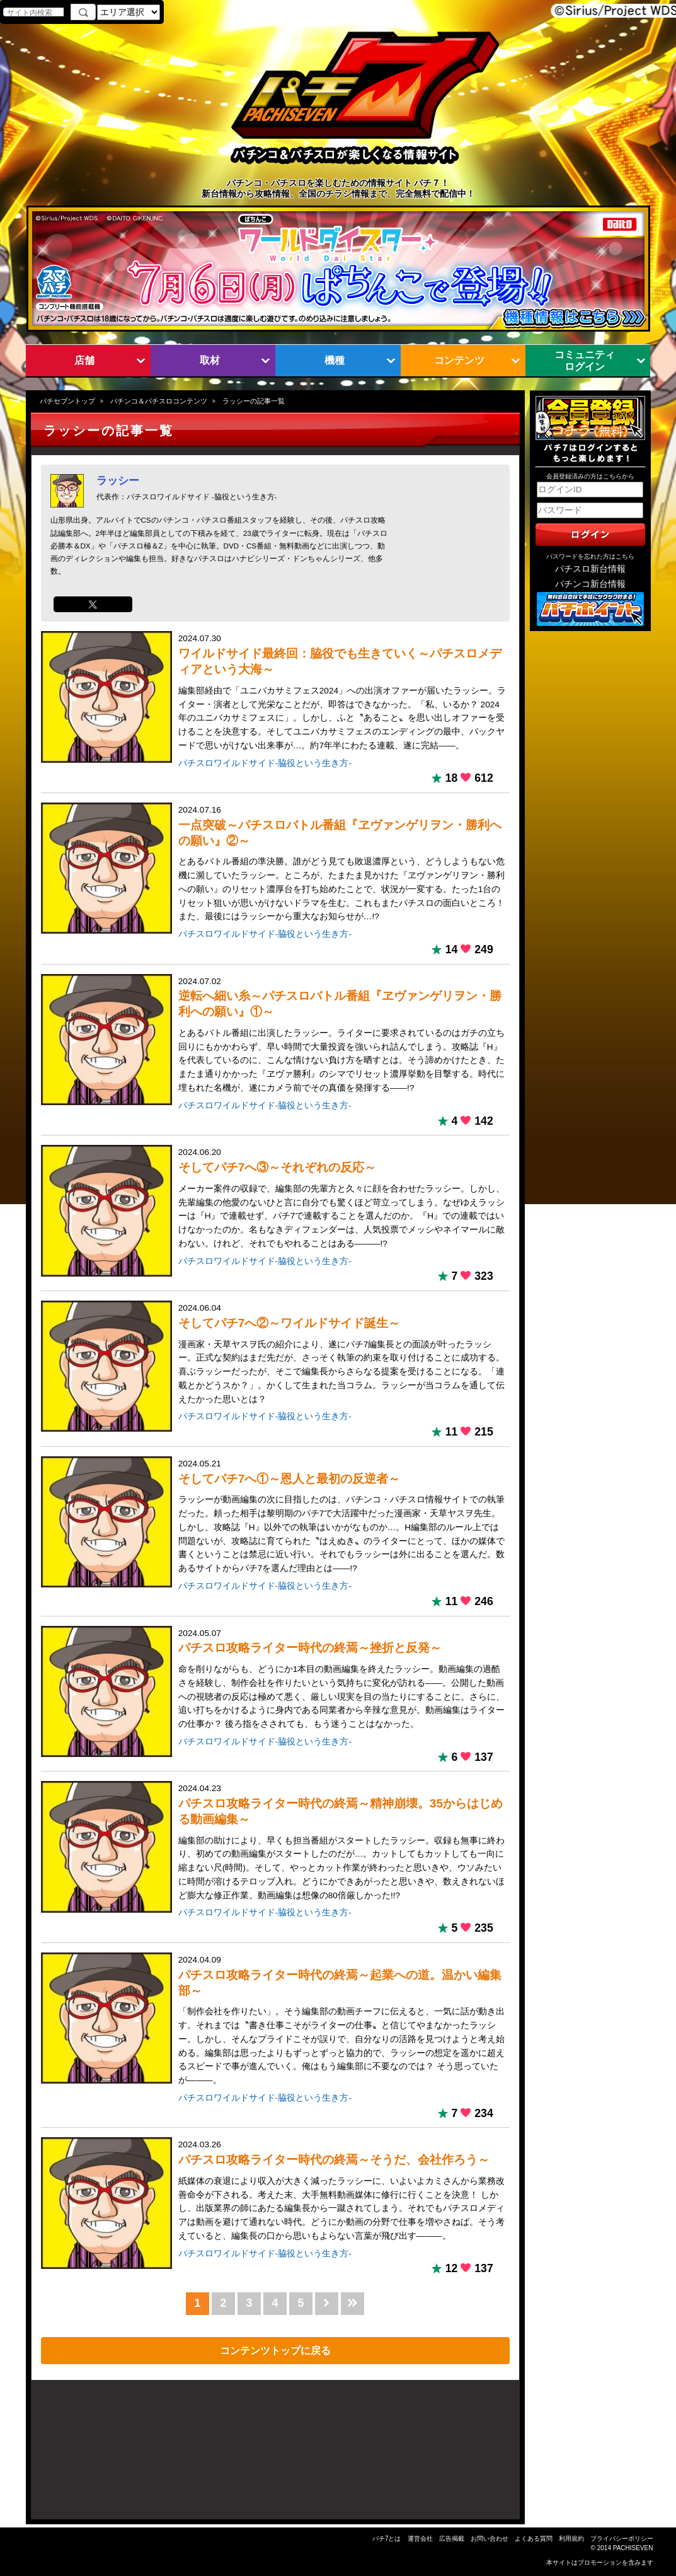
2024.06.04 (342, 1354)
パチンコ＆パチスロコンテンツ (158, 401)
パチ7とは (386, 2538)
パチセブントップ (67, 401)
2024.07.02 (342, 1036)
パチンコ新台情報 (590, 584)
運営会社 (420, 2538)
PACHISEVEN (633, 2547)
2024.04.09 (342, 2021)
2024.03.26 (342, 2191)
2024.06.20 (342, 1198)
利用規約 (571, 2538)
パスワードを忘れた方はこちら (590, 556)
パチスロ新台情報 (590, 569)
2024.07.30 (342, 693)
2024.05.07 (342, 1679)
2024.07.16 (342, 864)
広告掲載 (451, 2538)
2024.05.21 (342, 1517)
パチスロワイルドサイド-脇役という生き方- (265, 763)
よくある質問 (534, 2538)
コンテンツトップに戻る (275, 2350)
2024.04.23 (342, 1843)
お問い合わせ (489, 2538)
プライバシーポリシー (621, 2538)
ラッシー (117, 480)
